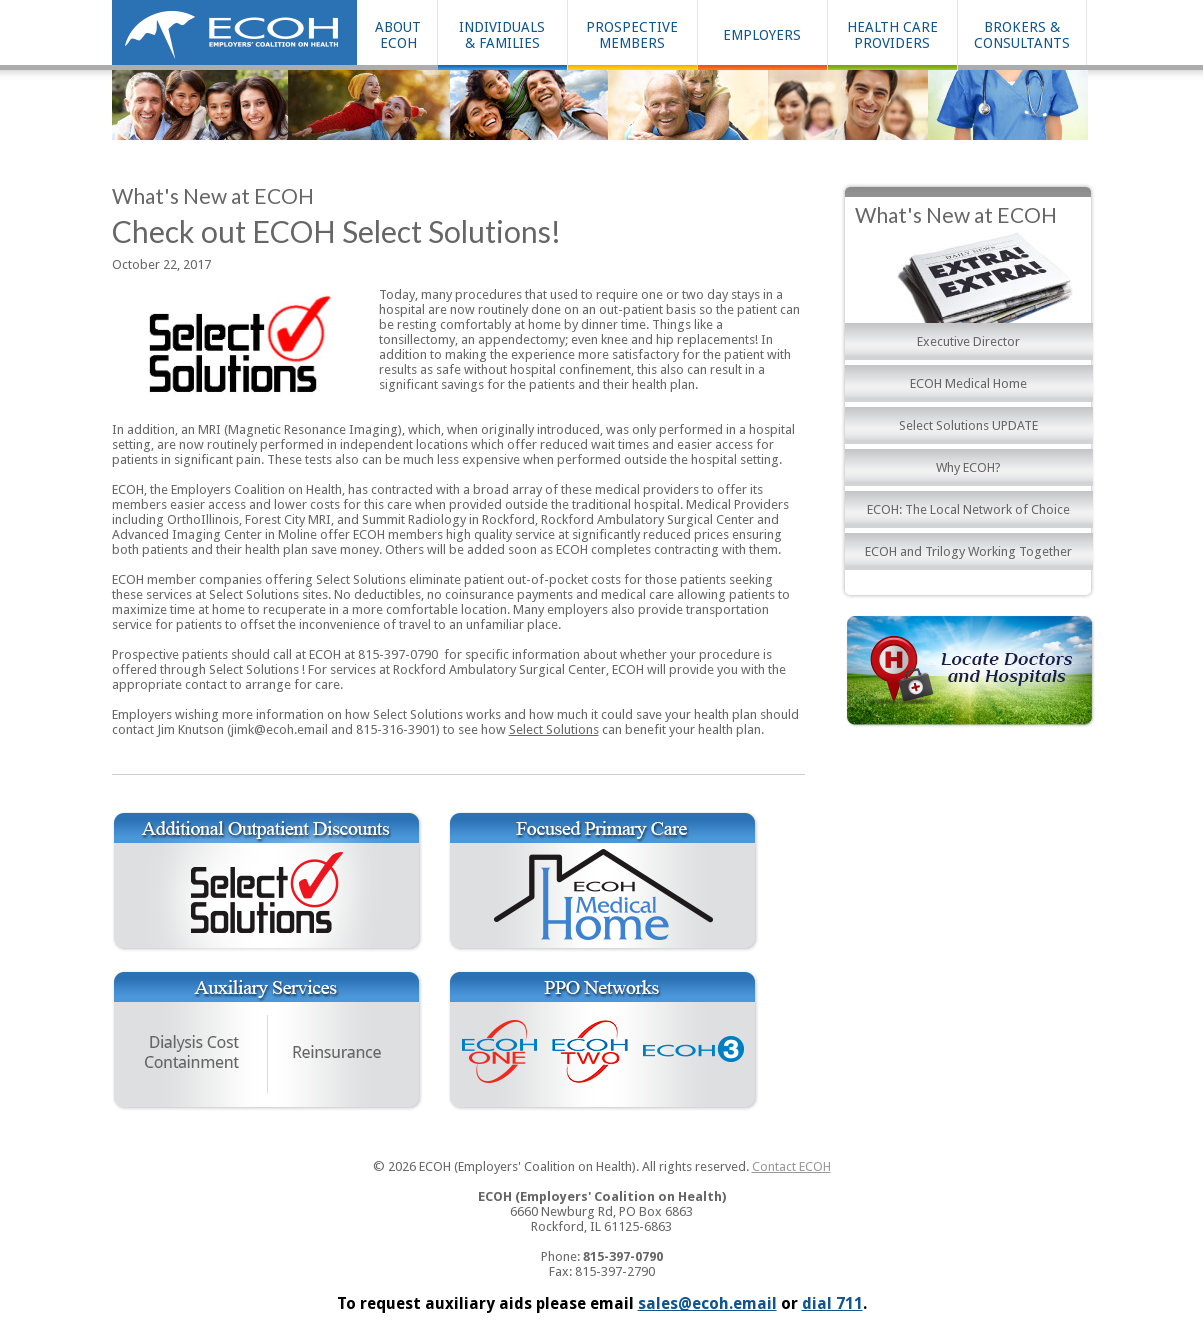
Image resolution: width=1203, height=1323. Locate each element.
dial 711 (832, 1303)
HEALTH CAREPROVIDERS (892, 35)
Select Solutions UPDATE (968, 425)
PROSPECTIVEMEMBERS (632, 35)
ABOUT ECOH (398, 35)
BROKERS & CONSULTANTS (1022, 35)
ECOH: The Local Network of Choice (968, 509)
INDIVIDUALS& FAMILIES (502, 35)
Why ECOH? (968, 467)
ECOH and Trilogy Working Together (968, 551)
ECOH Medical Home (968, 383)
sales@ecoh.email (707, 1303)
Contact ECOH (791, 1166)
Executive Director (968, 341)
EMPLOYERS (762, 35)
